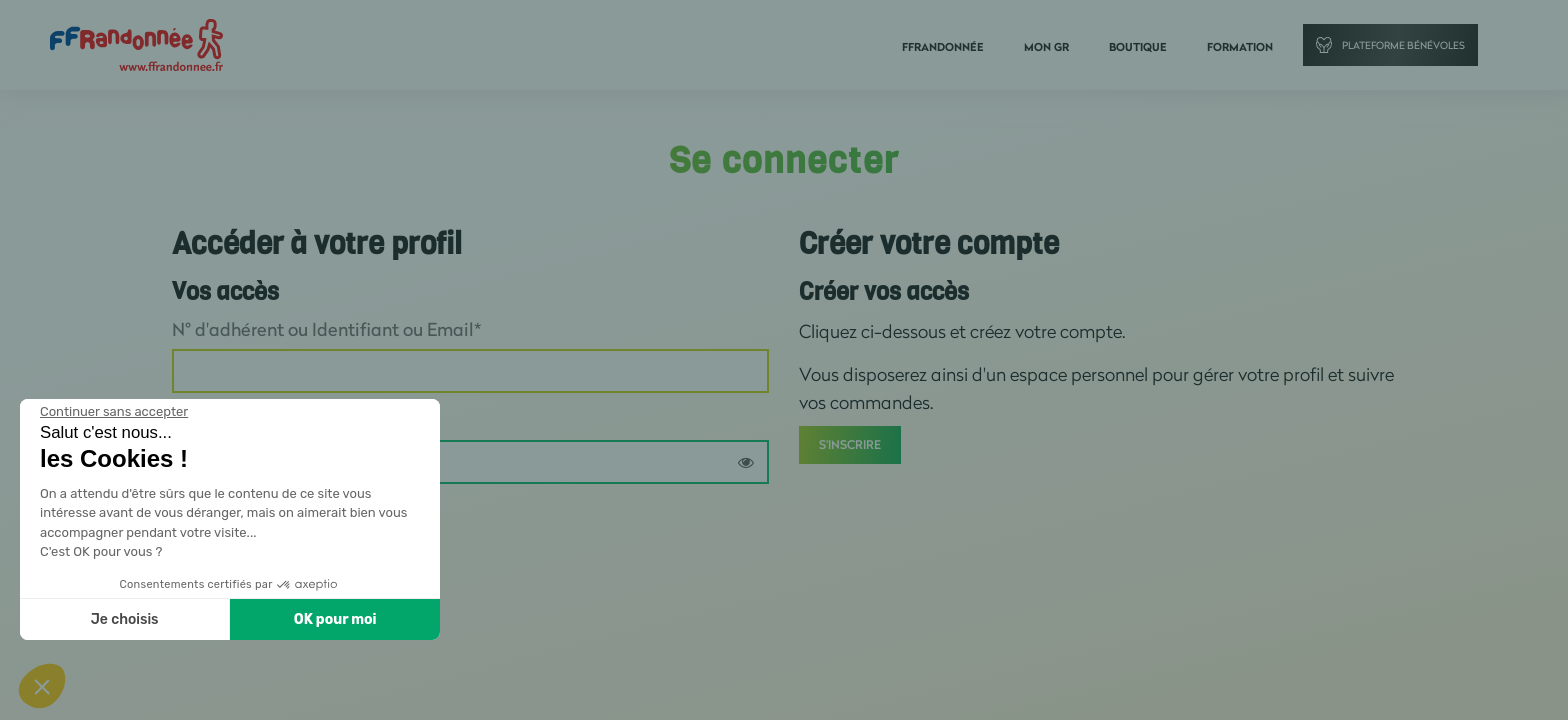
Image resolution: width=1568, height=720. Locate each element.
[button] (42, 686)
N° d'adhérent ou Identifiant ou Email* (326, 329)
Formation (1240, 47)
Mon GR (1046, 47)
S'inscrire (850, 444)
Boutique (1138, 47)
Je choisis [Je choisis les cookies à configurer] (125, 619)
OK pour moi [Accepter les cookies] (335, 619)
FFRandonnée (943, 47)
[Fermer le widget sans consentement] (114, 412)
